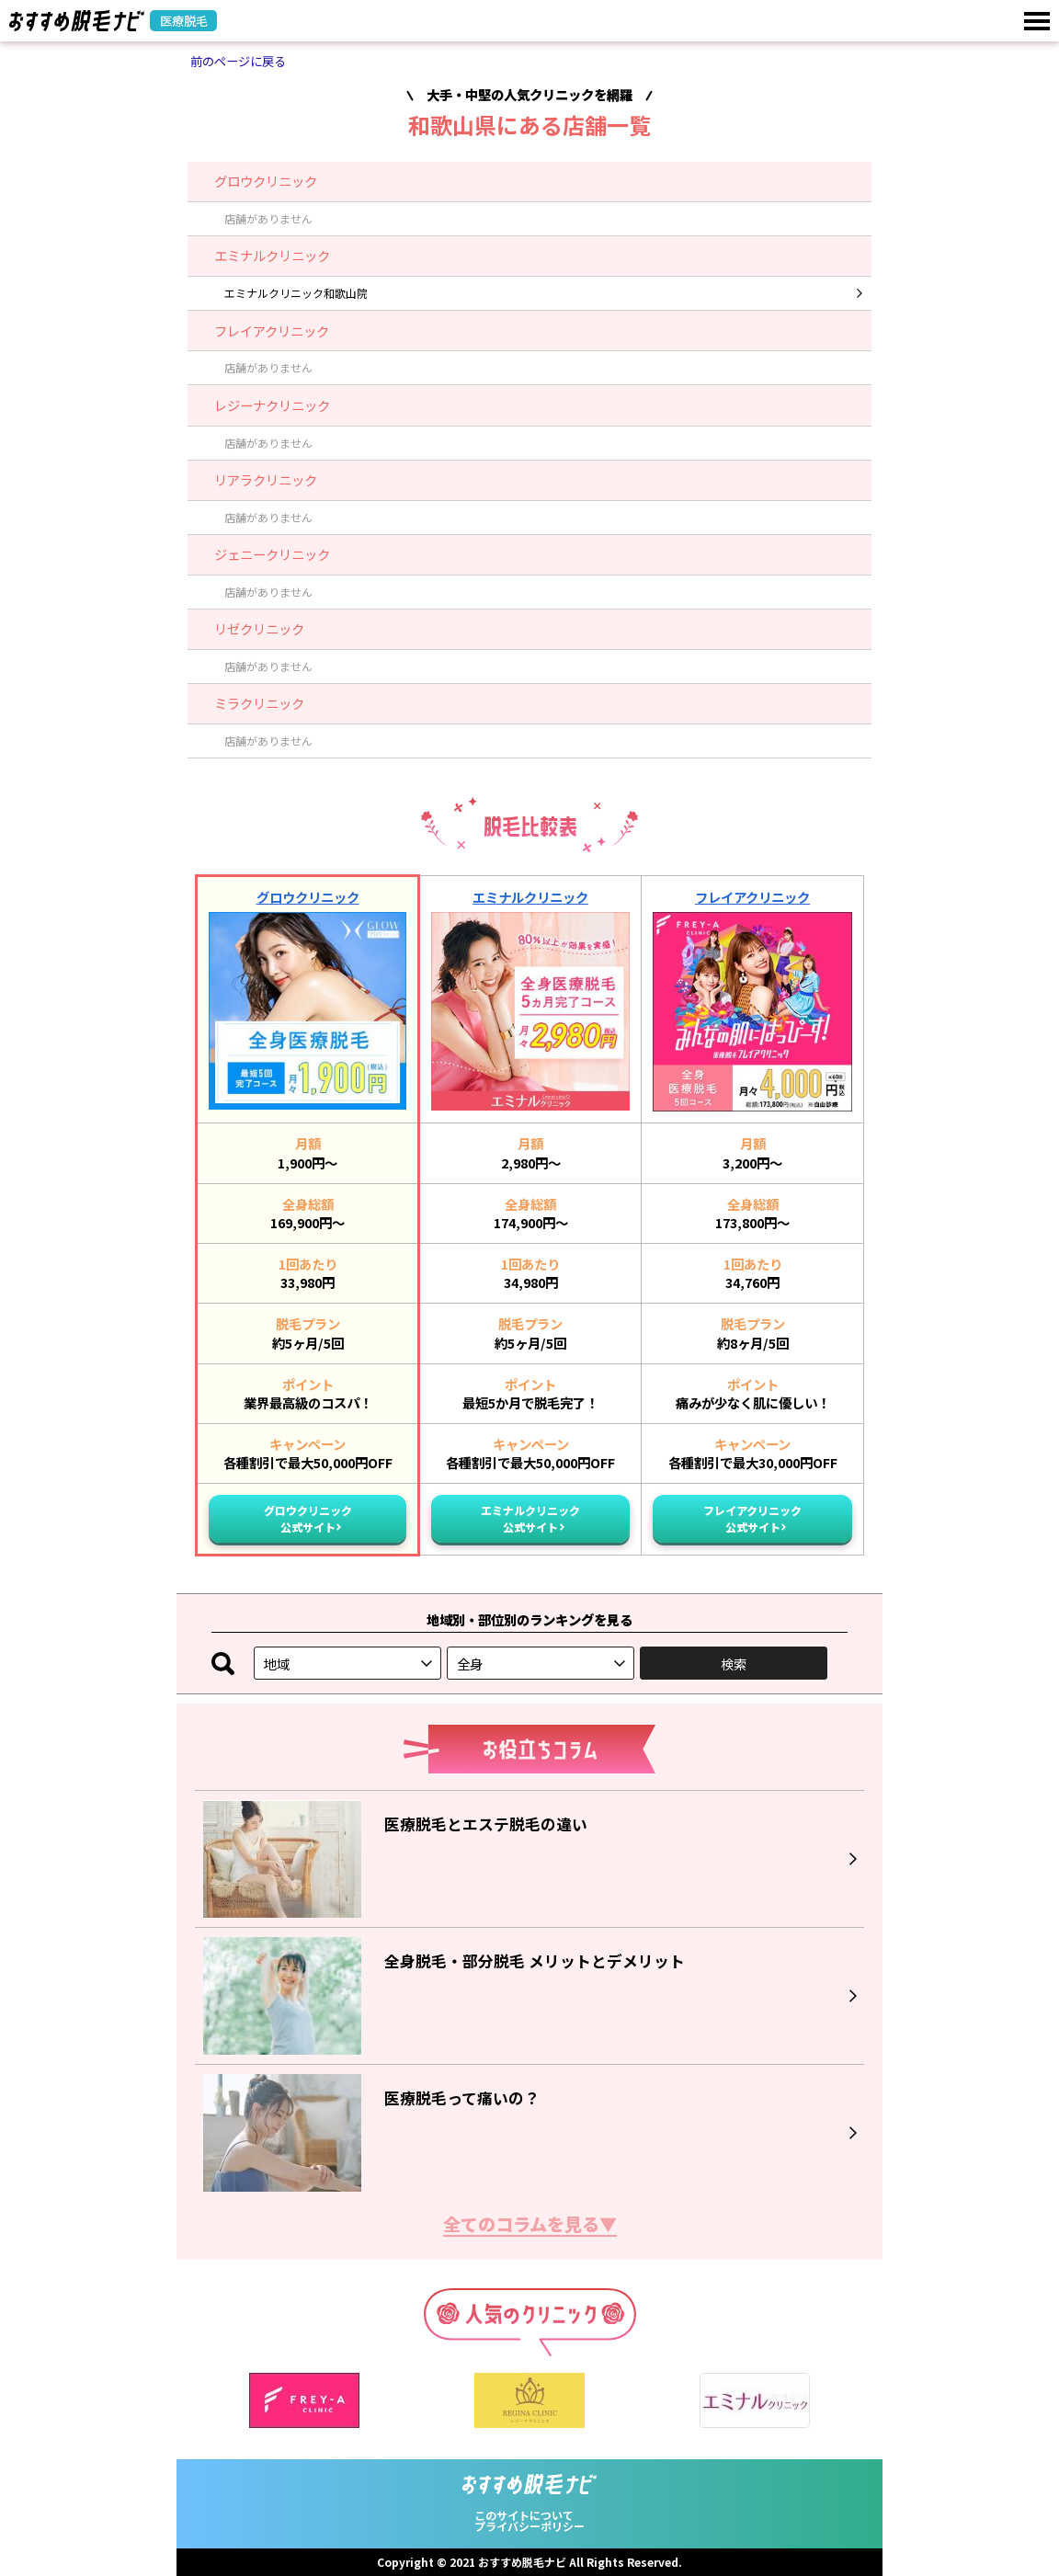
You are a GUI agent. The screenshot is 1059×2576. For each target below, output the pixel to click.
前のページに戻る (238, 61)
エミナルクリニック (530, 896)
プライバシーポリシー (529, 2526)
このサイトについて (524, 2515)
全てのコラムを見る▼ (530, 2226)
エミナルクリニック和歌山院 (296, 293)
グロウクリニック (307, 896)
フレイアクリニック (752, 896)
